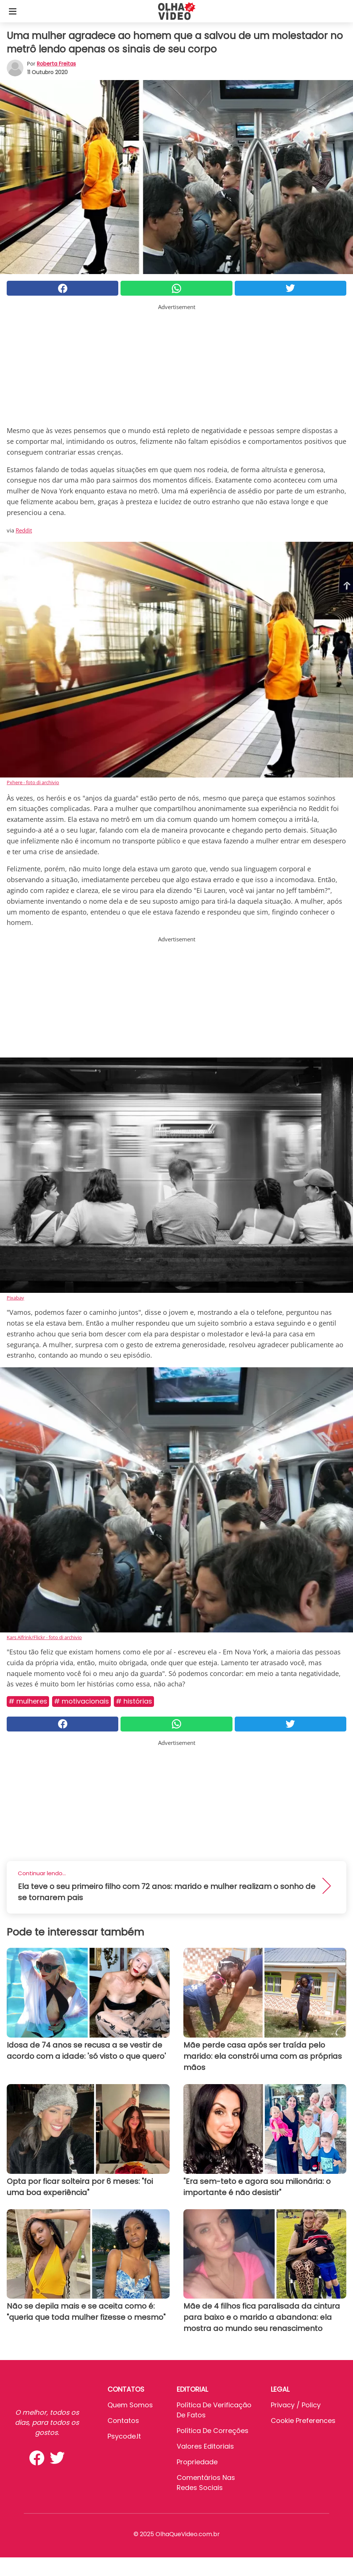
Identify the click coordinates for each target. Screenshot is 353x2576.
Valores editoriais (205, 2446)
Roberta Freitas (56, 63)
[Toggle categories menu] (13, 11)
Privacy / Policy (296, 2405)
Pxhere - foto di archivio (33, 782)
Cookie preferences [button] (303, 2420)
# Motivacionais (81, 1701)
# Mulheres (28, 1701)
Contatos (123, 2420)
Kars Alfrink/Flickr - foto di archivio (44, 1637)
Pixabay (15, 1297)
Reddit (24, 530)
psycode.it (124, 2436)
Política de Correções (212, 2430)
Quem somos (130, 2405)
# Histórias (134, 1701)
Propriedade (197, 2462)
